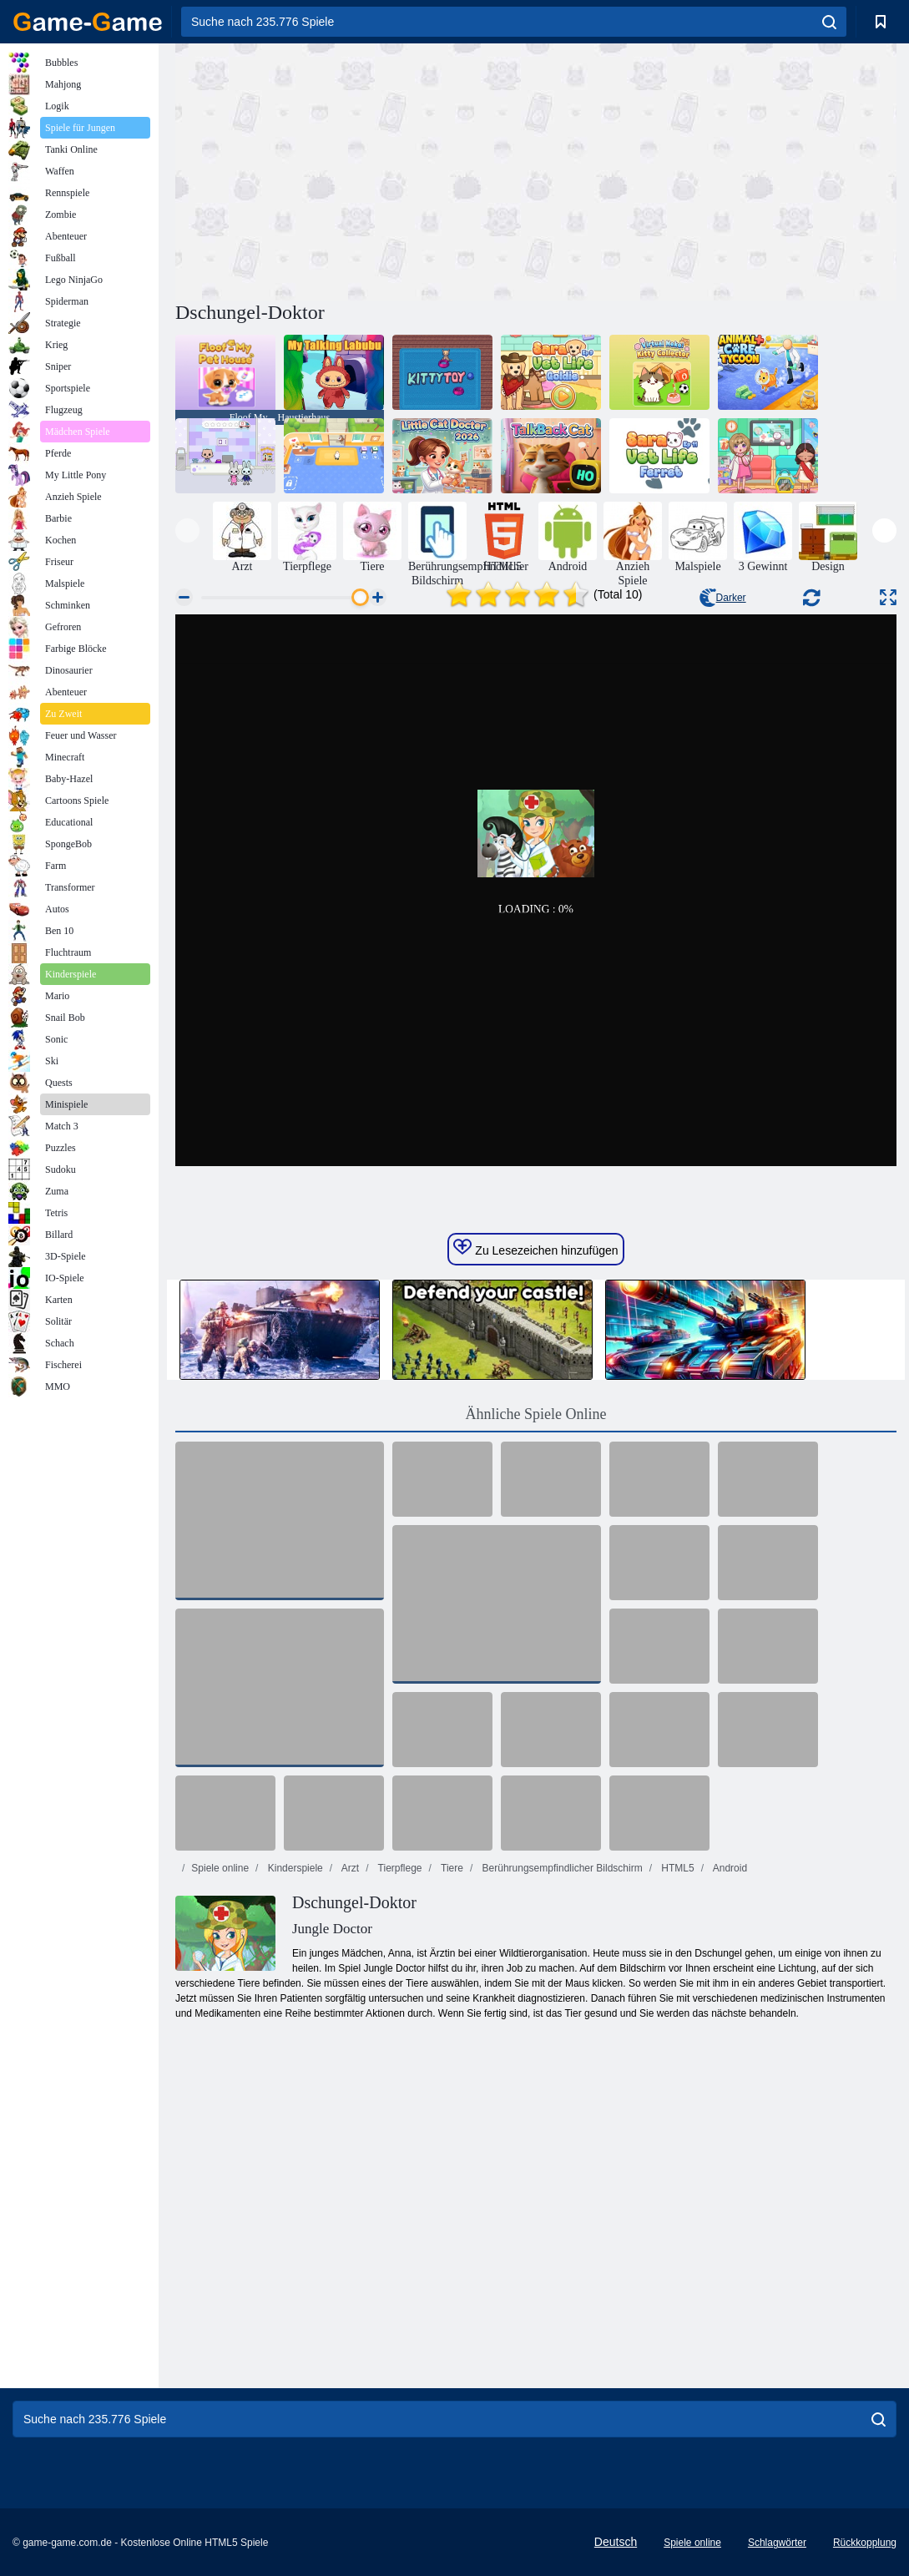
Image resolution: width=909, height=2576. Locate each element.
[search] (829, 22)
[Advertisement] (355, 169)
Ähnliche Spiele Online (536, 1414)
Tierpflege (398, 1868)
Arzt (349, 1868)
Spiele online (220, 1868)
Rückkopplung (864, 2542)
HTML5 (676, 1868)
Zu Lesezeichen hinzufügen (535, 1248)
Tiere (450, 1868)
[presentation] (187, 530)
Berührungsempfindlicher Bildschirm (560, 1868)
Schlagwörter (777, 2542)
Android (728, 1868)
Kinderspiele (293, 1868)
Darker (722, 597)
